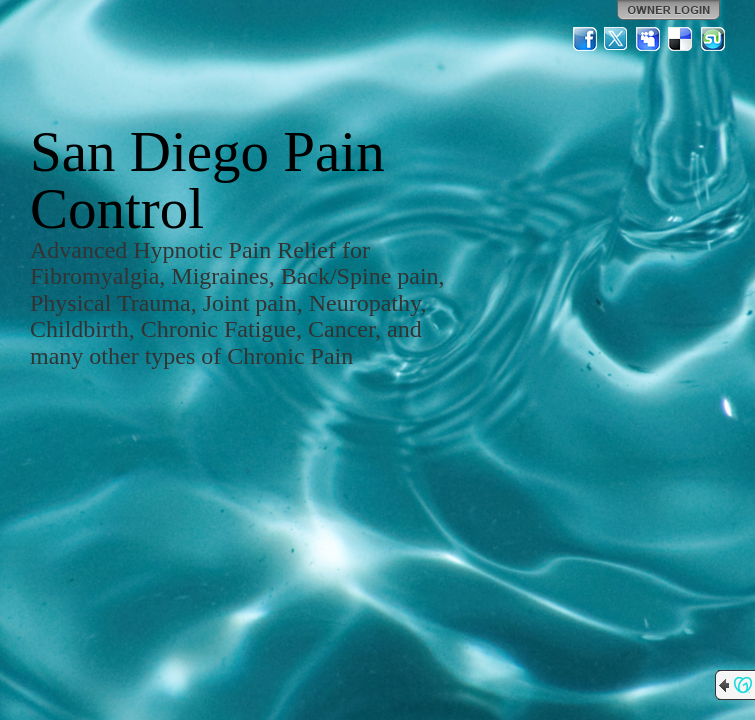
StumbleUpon (713, 39)
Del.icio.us (681, 39)
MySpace (649, 39)
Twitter (617, 39)
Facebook (585, 39)
